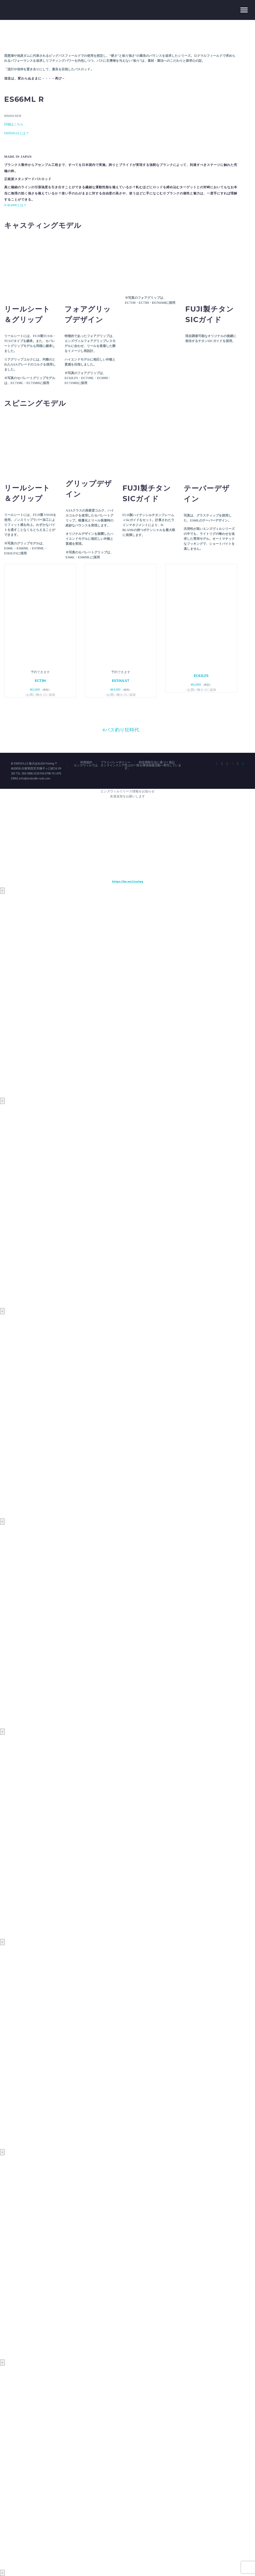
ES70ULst (120, 681)
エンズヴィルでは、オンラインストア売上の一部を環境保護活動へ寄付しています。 (127, 767)
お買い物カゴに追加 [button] (40, 695)
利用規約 (86, 762)
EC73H (40, 681)
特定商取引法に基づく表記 (157, 762)
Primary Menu (244, 10)
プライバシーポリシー (115, 762)
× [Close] (2, 891)
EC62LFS (201, 676)
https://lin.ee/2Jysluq (127, 881)
